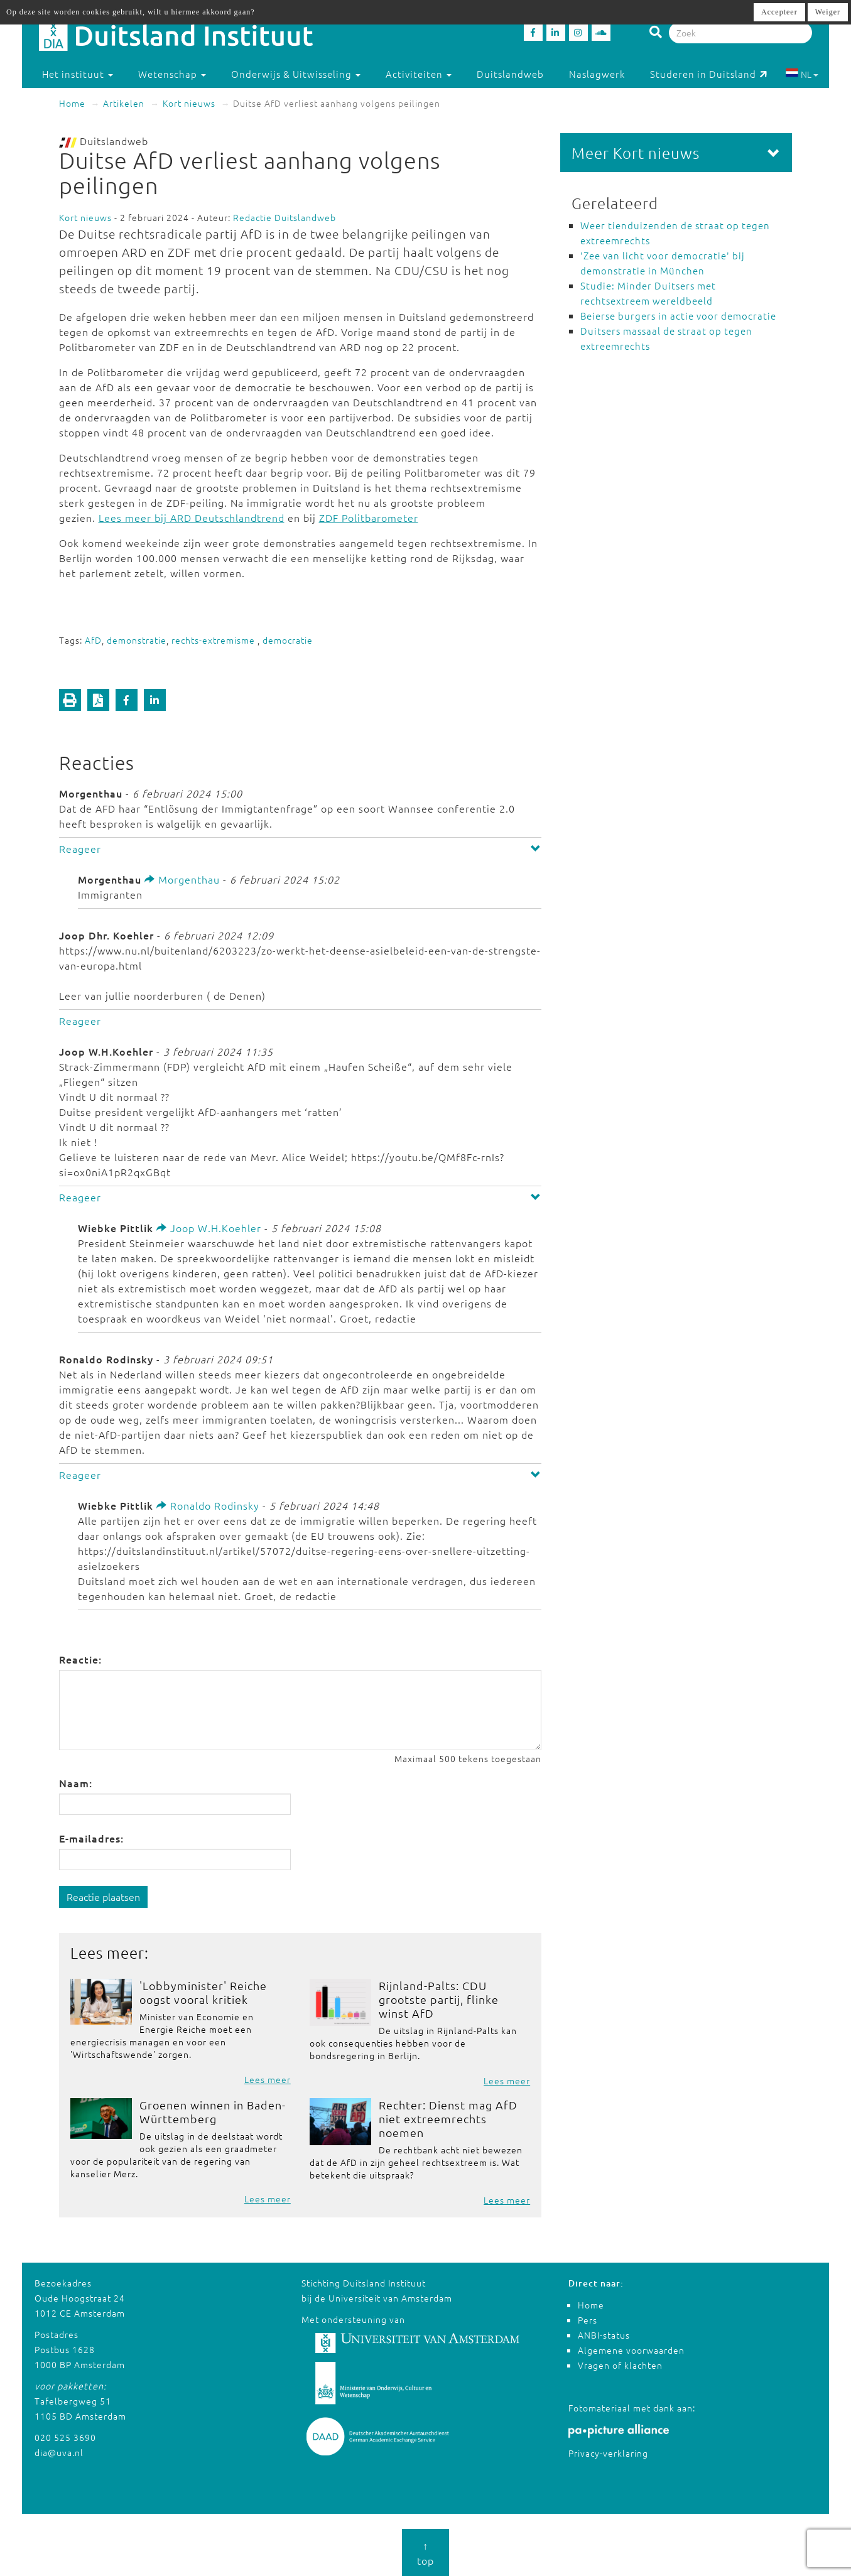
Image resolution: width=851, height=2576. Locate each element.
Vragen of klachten (620, 2365)
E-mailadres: (91, 1838)
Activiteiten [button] (419, 73)
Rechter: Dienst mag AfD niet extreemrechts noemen (448, 2118)
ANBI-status (604, 2335)
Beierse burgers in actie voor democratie (678, 315)
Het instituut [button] (77, 73)
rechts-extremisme (214, 640)
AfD (93, 640)
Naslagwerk (597, 73)
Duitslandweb (510, 73)
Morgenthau (182, 879)
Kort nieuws (189, 103)
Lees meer (267, 2079)
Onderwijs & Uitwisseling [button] (295, 73)
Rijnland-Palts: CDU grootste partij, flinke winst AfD (439, 1999)
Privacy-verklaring (608, 2453)
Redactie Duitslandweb (284, 217)
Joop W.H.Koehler (208, 1228)
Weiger (827, 12)
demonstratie (136, 640)
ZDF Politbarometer (368, 517)
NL (801, 74)
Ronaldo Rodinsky (207, 1505)
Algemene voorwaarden (631, 2350)
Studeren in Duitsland (708, 73)
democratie (288, 640)
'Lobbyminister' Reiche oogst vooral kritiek (203, 1992)
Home (72, 103)
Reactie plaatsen (103, 1896)
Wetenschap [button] (172, 73)
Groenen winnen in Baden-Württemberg (212, 2111)
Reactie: (80, 1659)
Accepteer (779, 12)
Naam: (75, 1783)
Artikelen (123, 103)
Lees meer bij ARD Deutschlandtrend (192, 517)
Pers (587, 2320)
